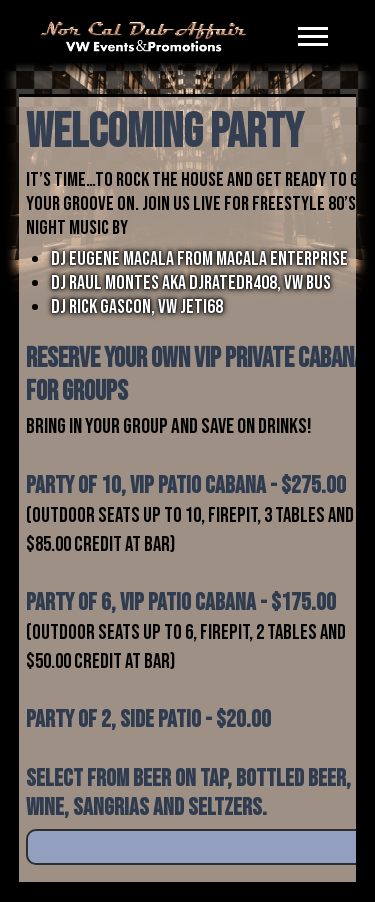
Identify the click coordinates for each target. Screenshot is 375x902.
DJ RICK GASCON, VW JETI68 (137, 307)
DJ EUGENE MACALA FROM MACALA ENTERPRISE (199, 259)
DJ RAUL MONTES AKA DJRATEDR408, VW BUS (191, 283)
